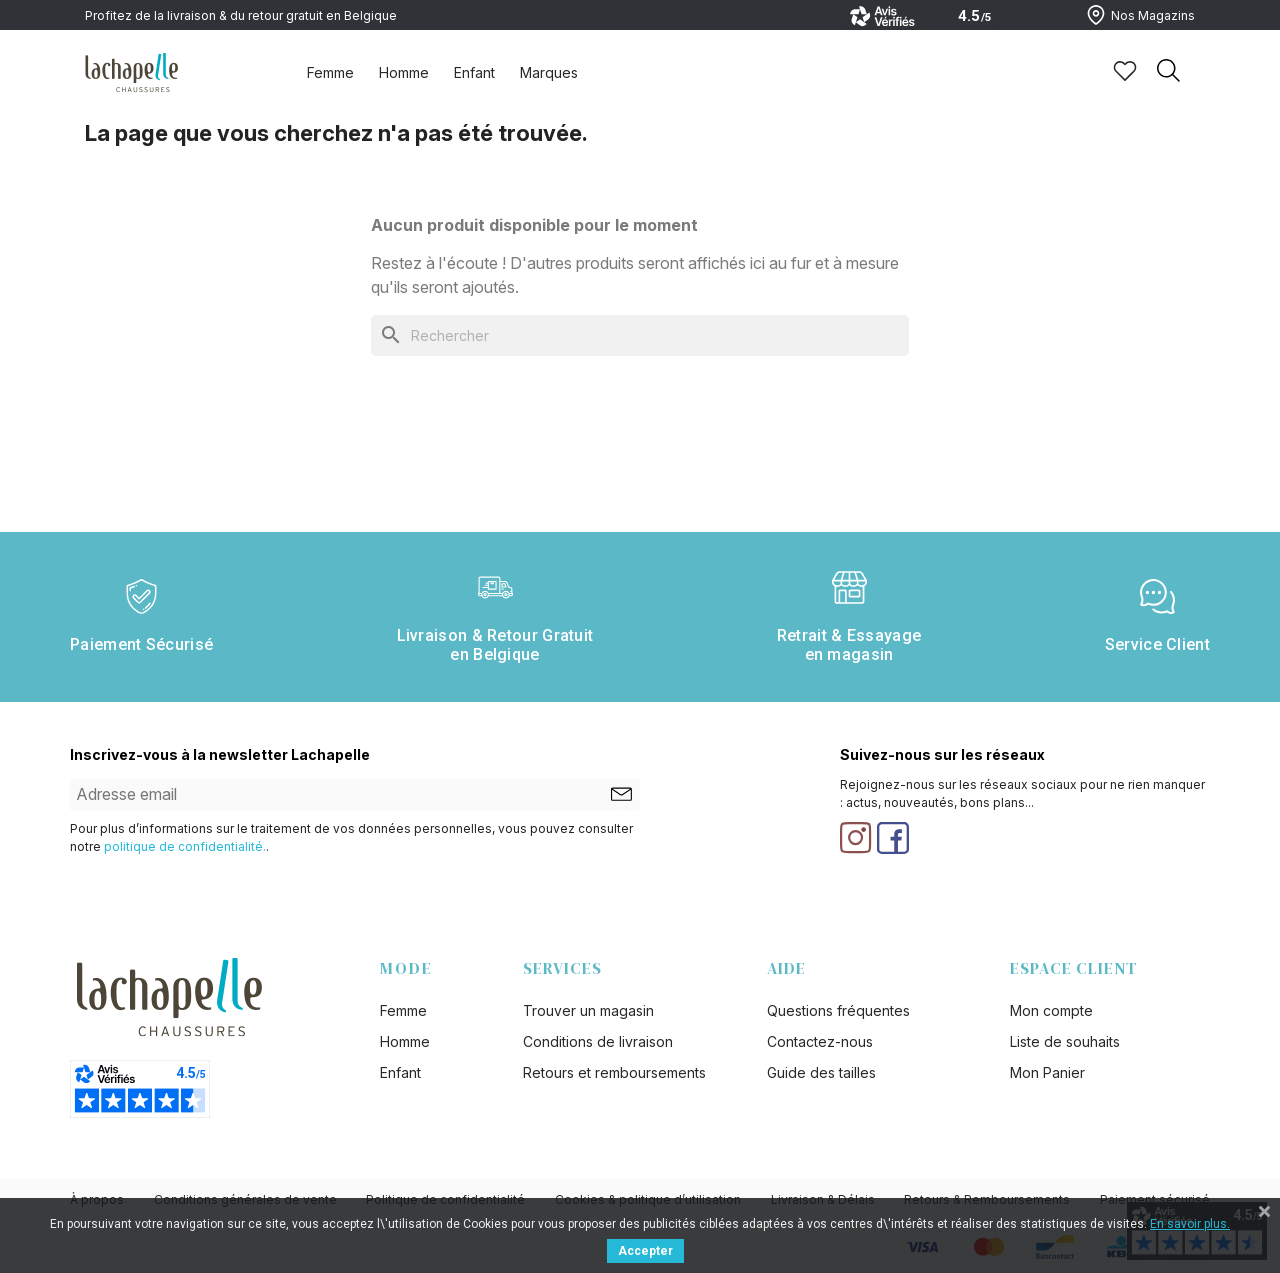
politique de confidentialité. (185, 846)
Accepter (645, 1251)
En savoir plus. (1190, 1224)
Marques (549, 72)
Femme (330, 72)
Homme (404, 72)
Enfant (474, 72)
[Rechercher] (640, 335)
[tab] (330, 72)
